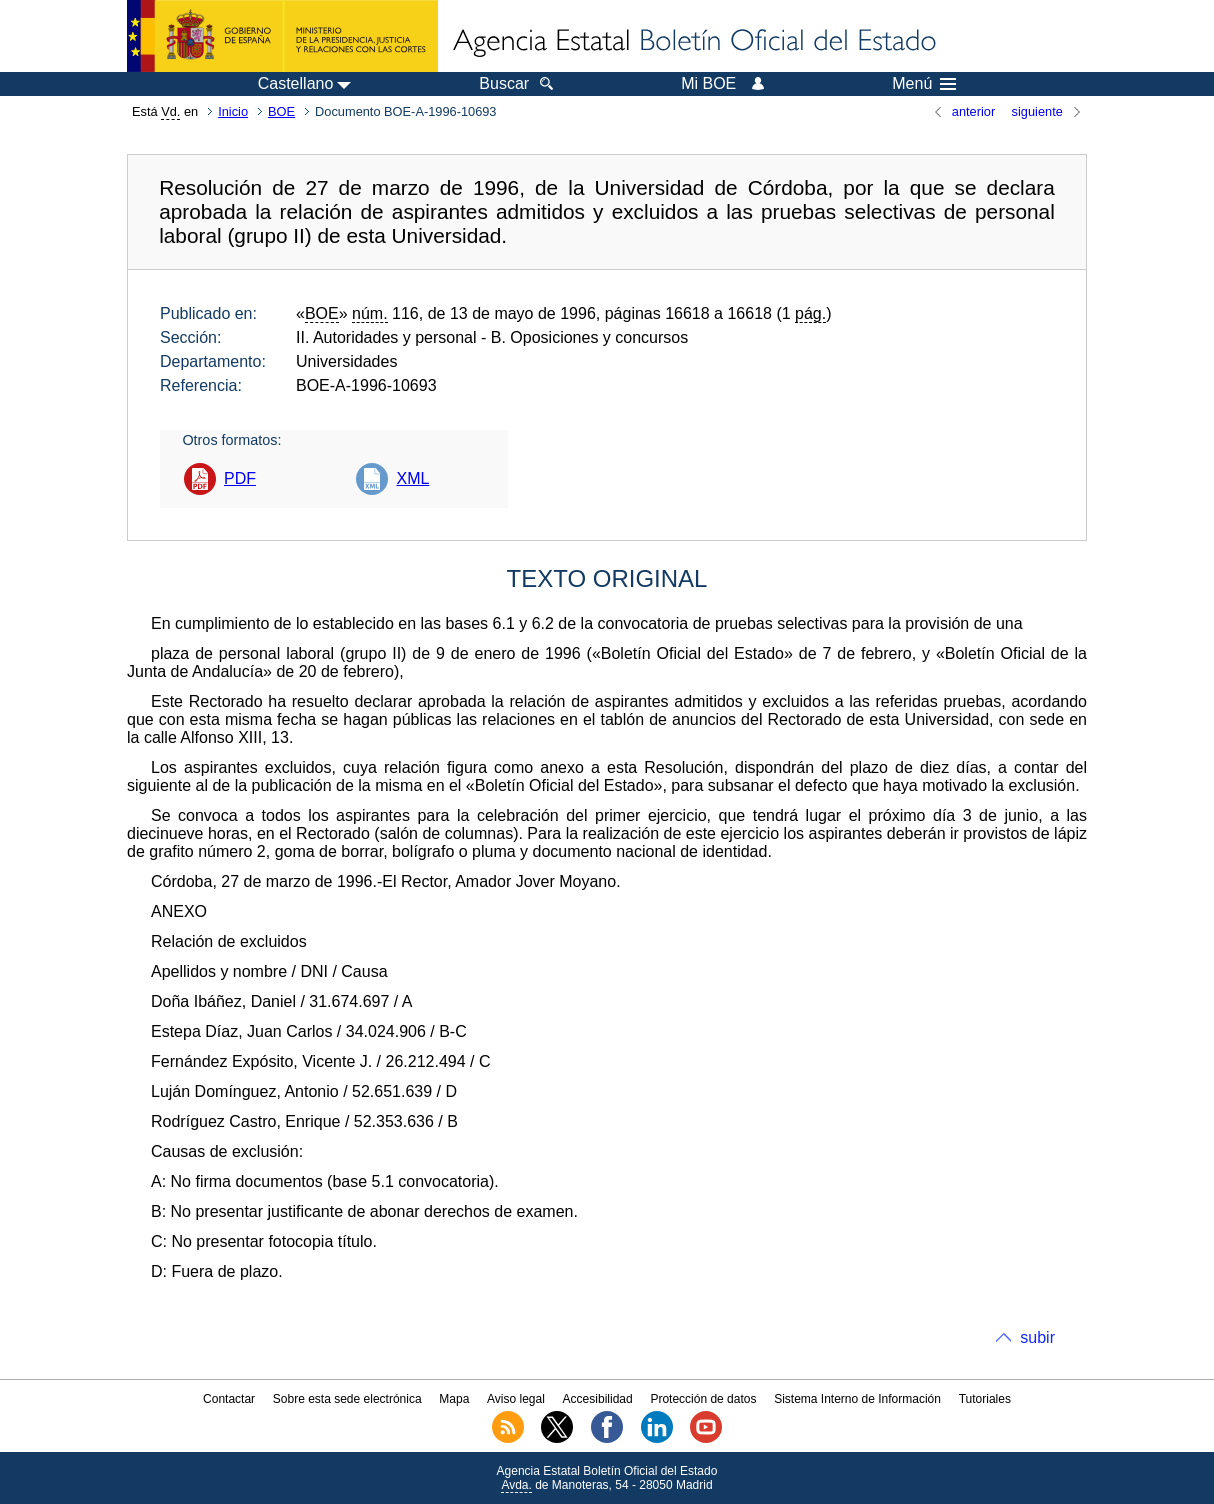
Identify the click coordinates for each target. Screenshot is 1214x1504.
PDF (240, 478)
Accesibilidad (598, 1399)
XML (412, 478)
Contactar (229, 1399)
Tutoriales (985, 1399)
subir (1037, 1337)
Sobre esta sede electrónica (347, 1399)
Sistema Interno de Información (857, 1399)
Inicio (233, 111)
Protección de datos (703, 1399)
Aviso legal (516, 1399)
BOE (281, 111)
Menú (924, 84)
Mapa (454, 1399)
